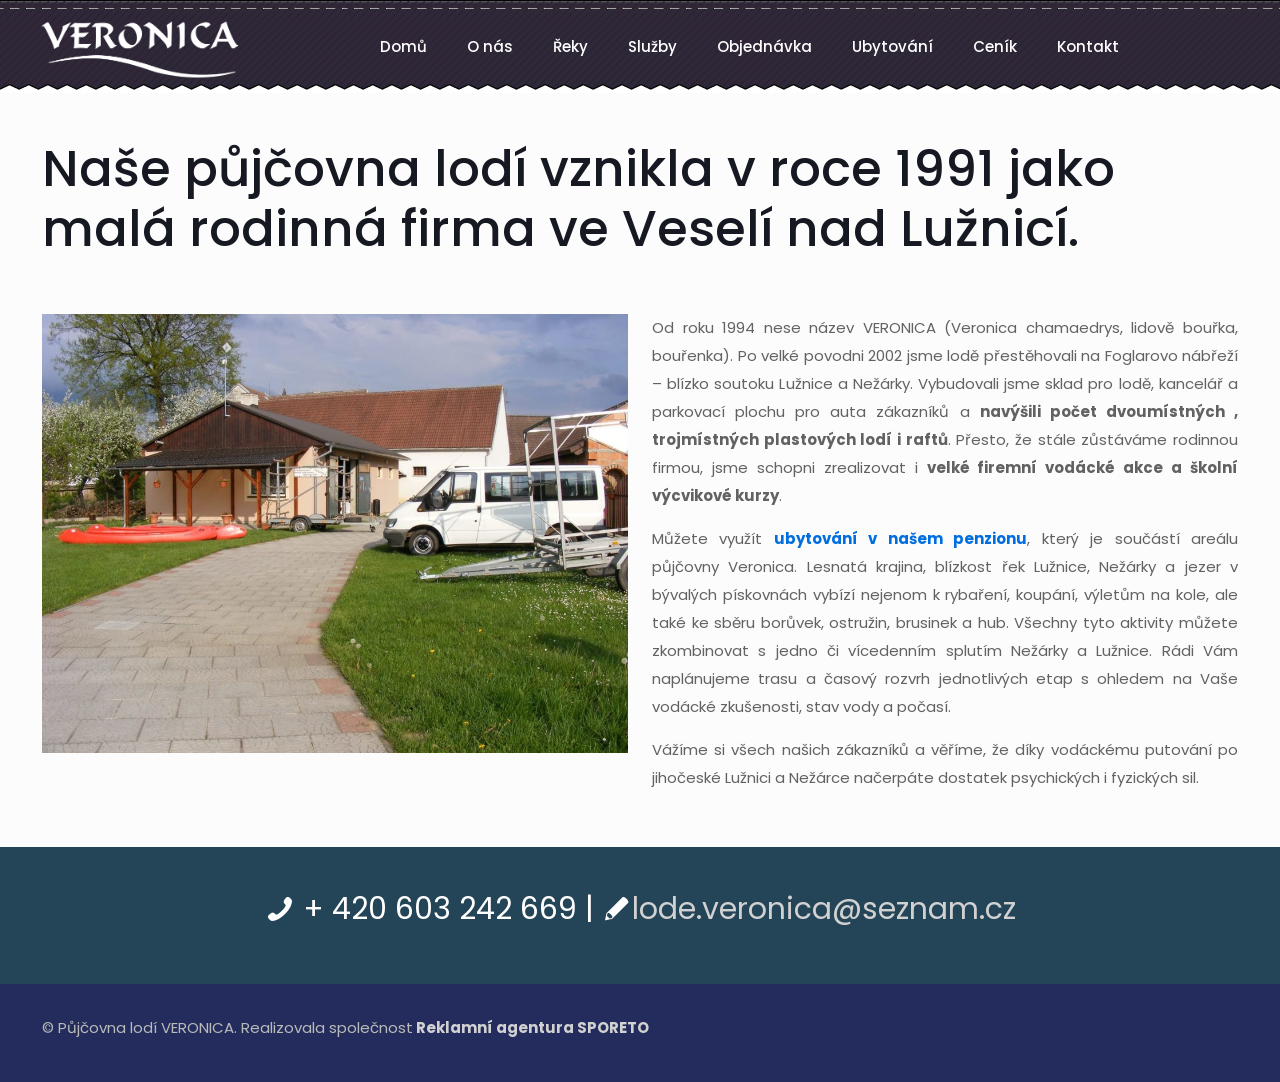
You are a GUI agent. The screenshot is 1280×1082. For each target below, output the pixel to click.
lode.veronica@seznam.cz (824, 909)
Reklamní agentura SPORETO (532, 1027)
